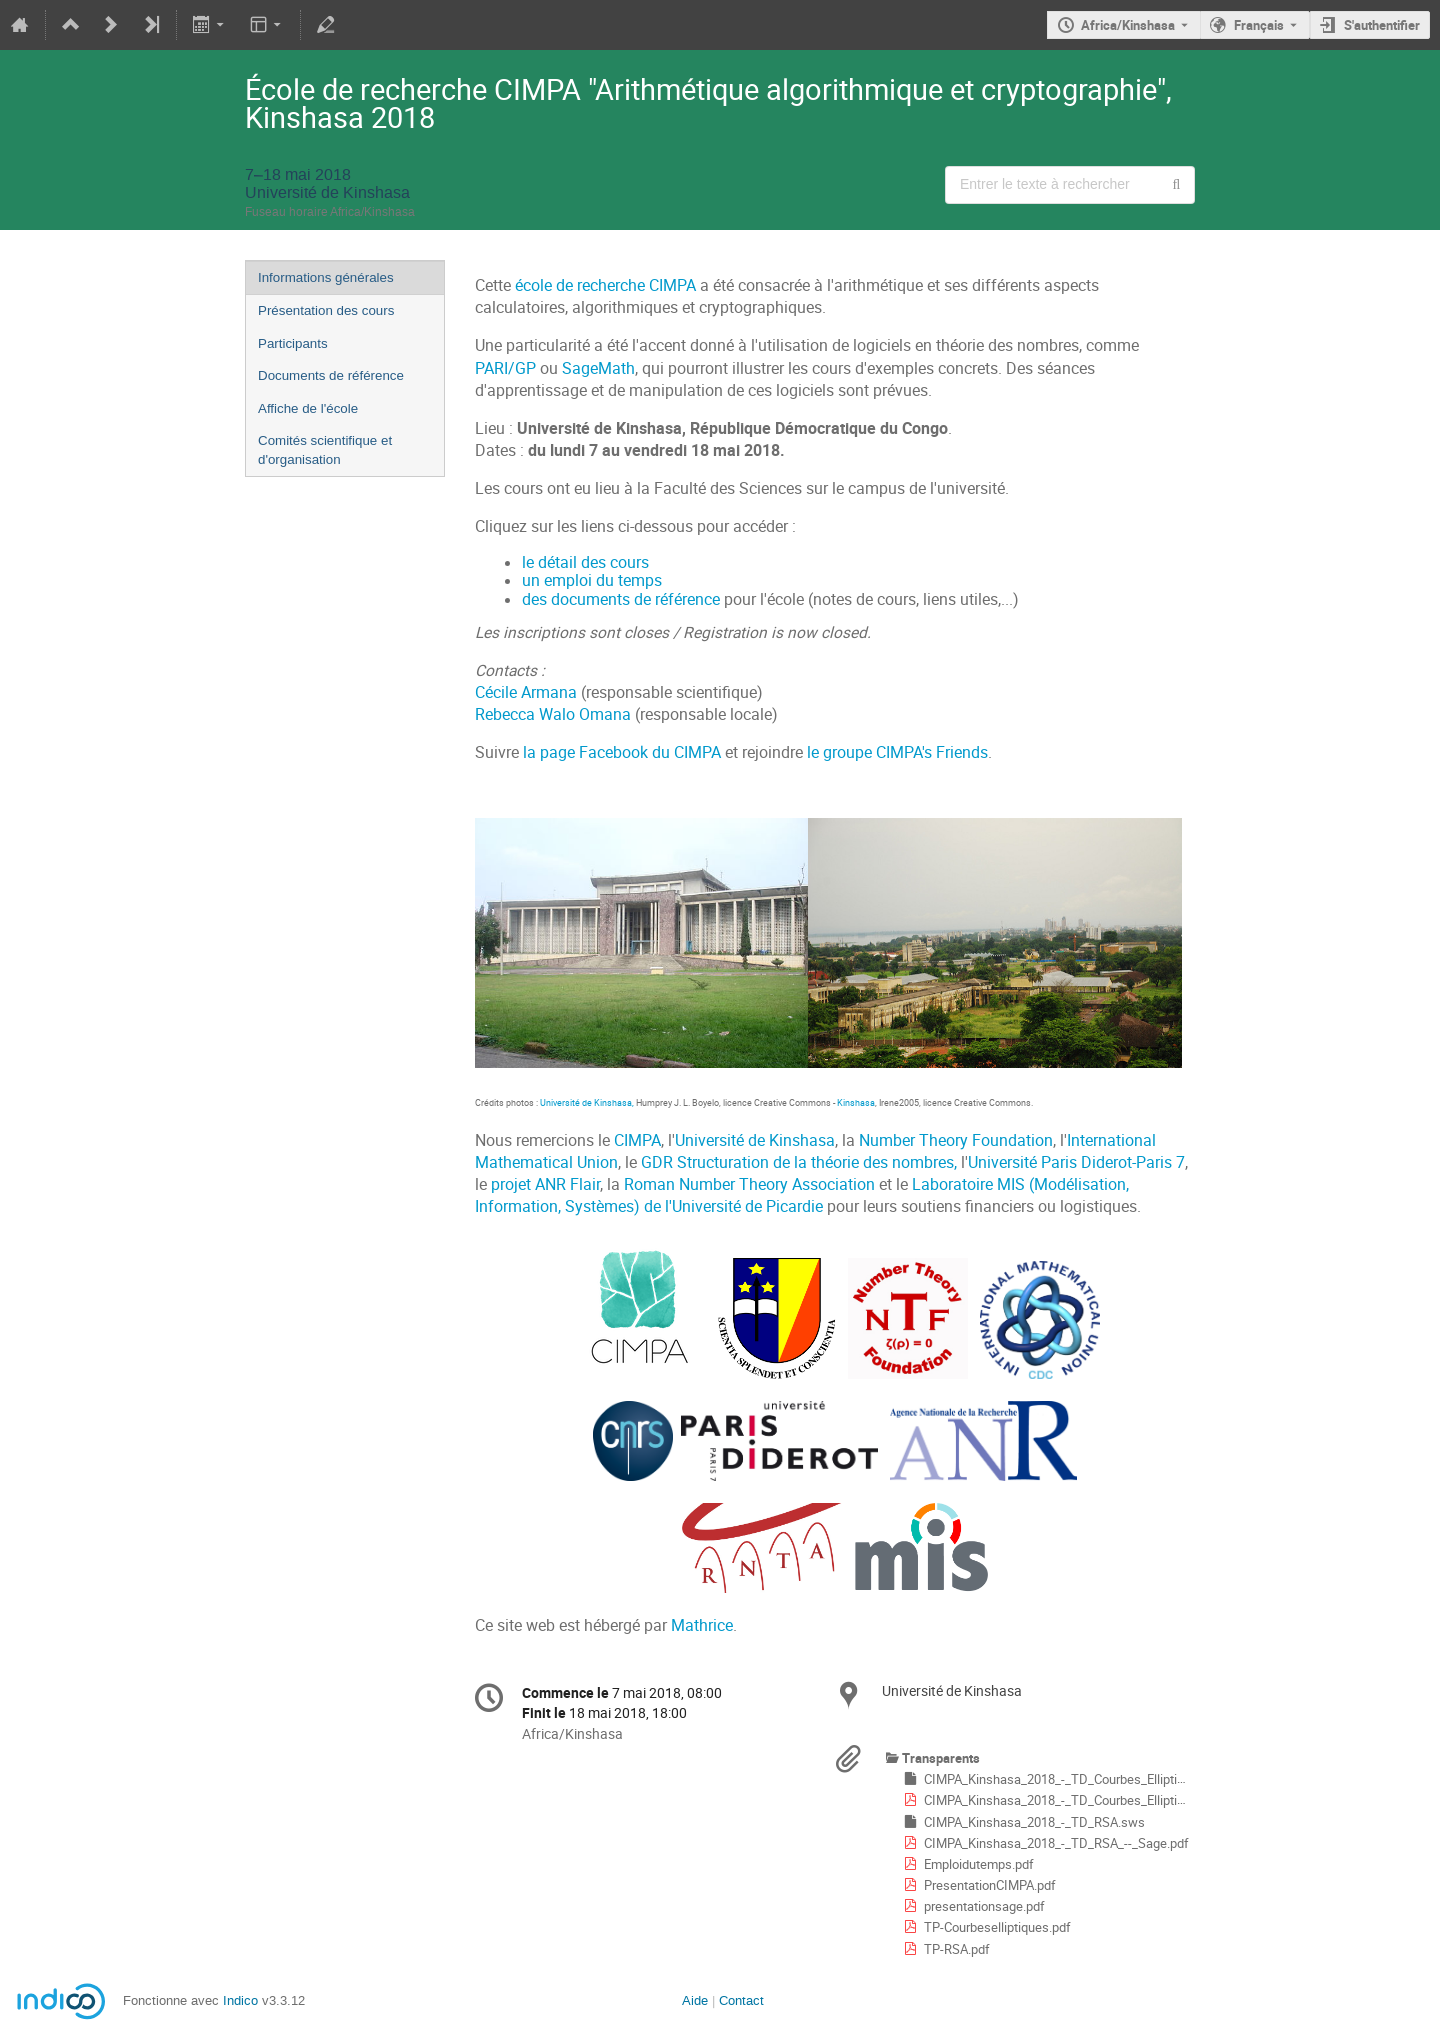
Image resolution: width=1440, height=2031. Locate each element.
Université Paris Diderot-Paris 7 (1076, 1162)
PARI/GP (505, 368)
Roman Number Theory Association (749, 1184)
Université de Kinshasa (755, 1140)
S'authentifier (1382, 25)
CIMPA (637, 1140)
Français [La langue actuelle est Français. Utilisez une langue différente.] (1259, 25)
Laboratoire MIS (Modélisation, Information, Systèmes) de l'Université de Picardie (802, 1195)
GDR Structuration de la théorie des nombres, (799, 1162)
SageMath (598, 368)
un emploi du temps (592, 580)
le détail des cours (585, 562)
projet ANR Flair (545, 1184)
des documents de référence (621, 599)
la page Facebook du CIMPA (622, 752)
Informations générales (326, 277)
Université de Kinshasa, (588, 1102)
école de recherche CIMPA (605, 285)
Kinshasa (856, 1102)
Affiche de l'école (308, 408)
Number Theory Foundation (956, 1140)
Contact (741, 2000)
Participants (293, 343)
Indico (240, 2000)
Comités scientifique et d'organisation (325, 450)
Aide (695, 2000)
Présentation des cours (326, 310)
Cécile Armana (526, 692)
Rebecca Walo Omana (553, 714)
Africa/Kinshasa (1128, 25)
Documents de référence (331, 375)
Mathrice (702, 1625)
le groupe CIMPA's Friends (897, 752)
